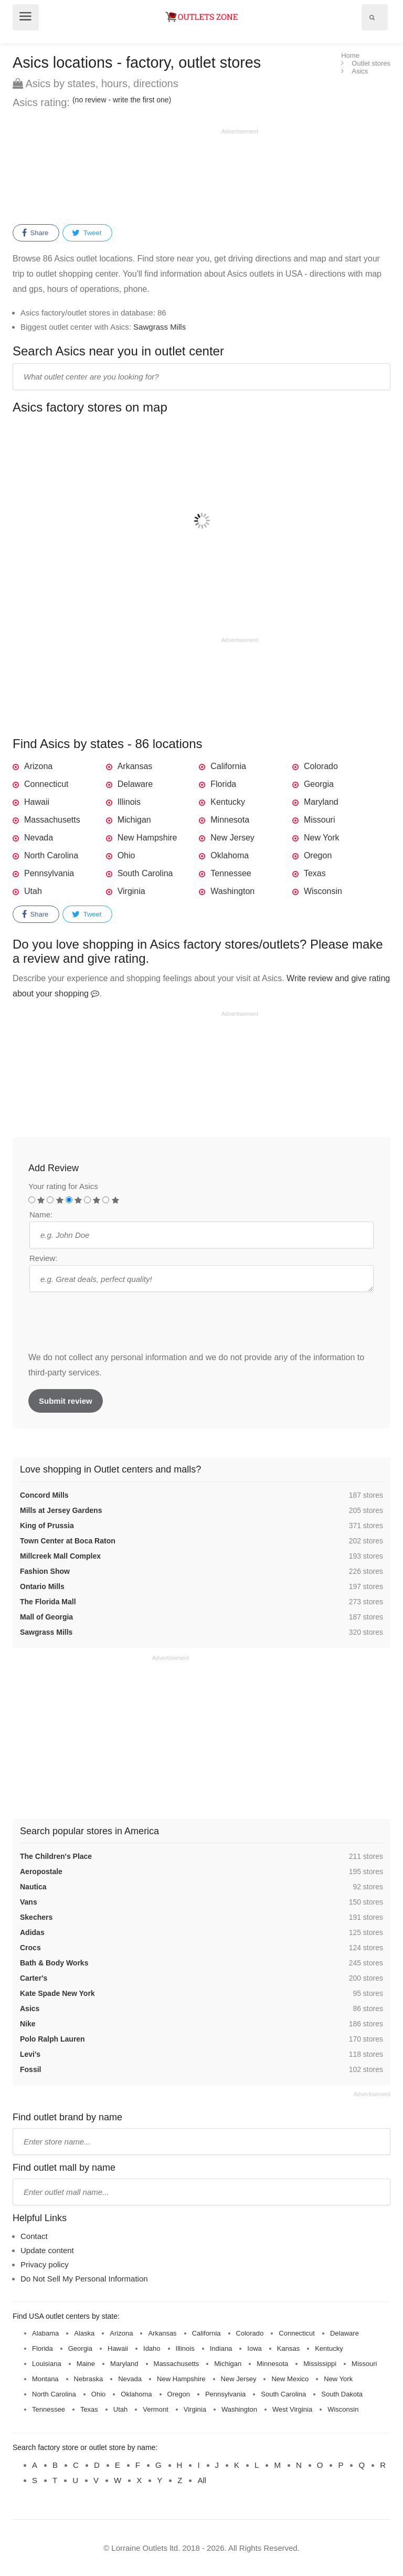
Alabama (45, 2333)
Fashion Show (45, 1571)
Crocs (30, 1947)
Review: (43, 1258)
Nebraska (88, 2379)
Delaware (135, 784)
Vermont (155, 2409)
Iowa (254, 2348)
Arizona (38, 766)
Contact (34, 2236)
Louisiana (46, 2364)
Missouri (319, 819)
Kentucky (227, 801)
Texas (315, 873)
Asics (29, 2008)
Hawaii (36, 801)
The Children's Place (56, 1856)
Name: (40, 1214)
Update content (47, 2250)
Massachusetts (52, 819)
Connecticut (46, 784)
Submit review (65, 1400)
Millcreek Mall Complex (60, 1556)
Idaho (152, 2348)
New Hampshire (147, 837)
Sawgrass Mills (159, 326)
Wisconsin (323, 891)
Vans (28, 1902)
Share (35, 233)
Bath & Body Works (54, 1963)
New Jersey (232, 837)
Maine (86, 2364)
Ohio (126, 855)
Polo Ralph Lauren (52, 2039)
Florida (223, 784)
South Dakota (342, 2394)
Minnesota (229, 819)
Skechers (36, 1917)
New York (322, 837)
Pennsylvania (49, 873)
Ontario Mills (42, 1586)
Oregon (318, 855)
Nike (28, 2024)
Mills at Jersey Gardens (61, 1510)
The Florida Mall (48, 1601)
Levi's (30, 2054)
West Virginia (292, 2409)
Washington (232, 891)
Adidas (32, 1932)
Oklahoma (229, 855)
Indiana (221, 2348)
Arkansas (135, 766)
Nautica (33, 1887)
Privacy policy (44, 2264)
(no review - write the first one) (121, 100)
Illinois (129, 801)
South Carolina (145, 873)
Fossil (30, 2069)
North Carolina (51, 855)
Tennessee (230, 873)
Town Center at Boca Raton (67, 1541)
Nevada (38, 837)
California (228, 766)
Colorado (321, 766)
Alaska (84, 2333)
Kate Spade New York (57, 1993)
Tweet (86, 233)
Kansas (288, 2348)
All (201, 2480)
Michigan (134, 819)
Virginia (131, 891)
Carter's (33, 1978)
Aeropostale (41, 1871)
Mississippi (319, 2364)
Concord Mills (44, 1495)
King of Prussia (47, 1525)
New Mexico (290, 2379)
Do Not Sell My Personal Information (84, 2278)
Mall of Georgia (46, 1617)
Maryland (321, 801)
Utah (33, 891)
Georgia (319, 784)
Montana (45, 2379)
